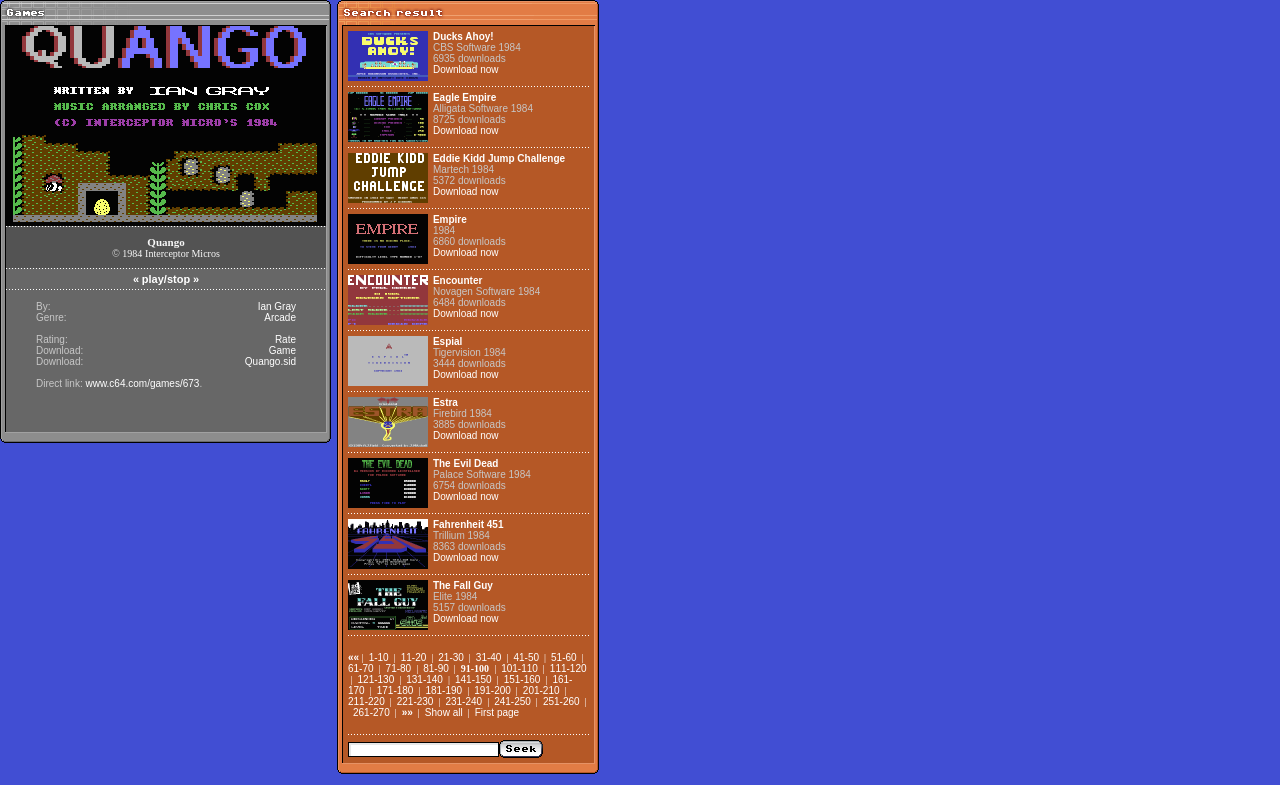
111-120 (568, 668)
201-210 (541, 690)
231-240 (463, 701)
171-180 (395, 690)
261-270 (371, 712)
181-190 (443, 690)
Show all (444, 712)
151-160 (522, 679)
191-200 (492, 690)
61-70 (361, 668)
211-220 (366, 701)
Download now (466, 69)
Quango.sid (270, 361)
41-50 (526, 657)
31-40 (489, 657)
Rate (285, 339)
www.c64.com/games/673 (142, 383)
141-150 (473, 679)
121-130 (376, 679)
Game (282, 350)
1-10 (379, 657)
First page (497, 712)
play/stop (166, 279)
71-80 (399, 668)
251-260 (561, 701)
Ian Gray (277, 306)
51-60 (564, 657)
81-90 (436, 668)
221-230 (415, 701)
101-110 (519, 668)
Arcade (280, 317)
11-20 (414, 657)
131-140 (424, 679)
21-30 (451, 657)
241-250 (512, 701)
